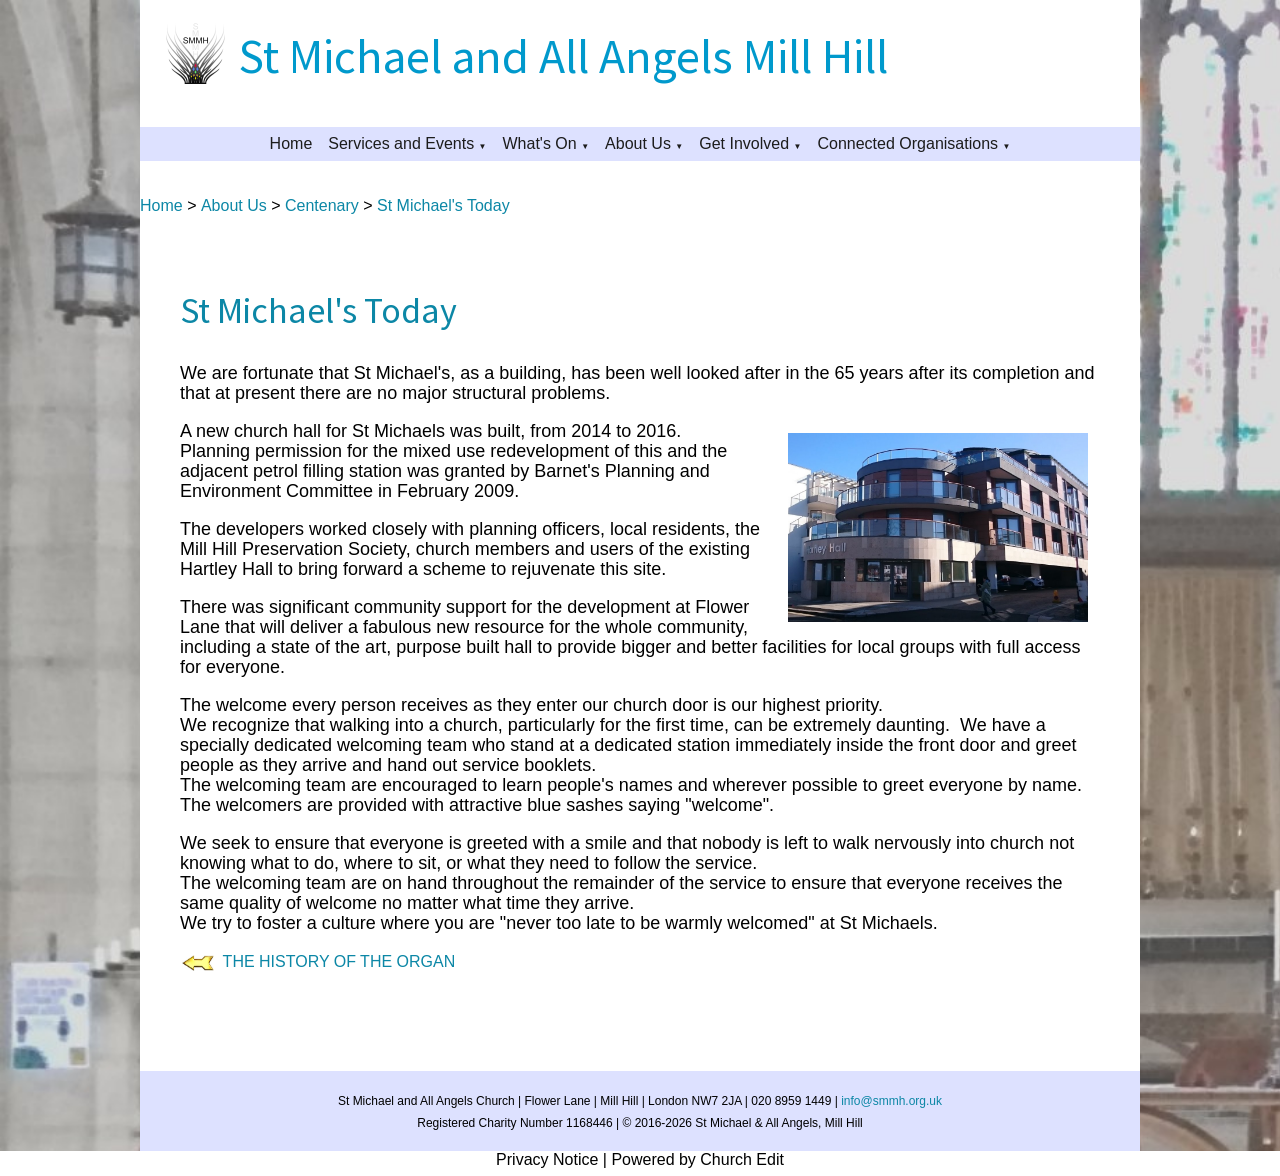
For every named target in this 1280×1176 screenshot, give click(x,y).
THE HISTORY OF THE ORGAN (334, 961)
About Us (638, 143)
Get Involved (744, 143)
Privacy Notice (547, 1159)
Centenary (322, 205)
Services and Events (401, 143)
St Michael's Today (443, 205)
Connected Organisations (907, 143)
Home (291, 143)
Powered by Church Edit (697, 1159)
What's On (540, 143)
